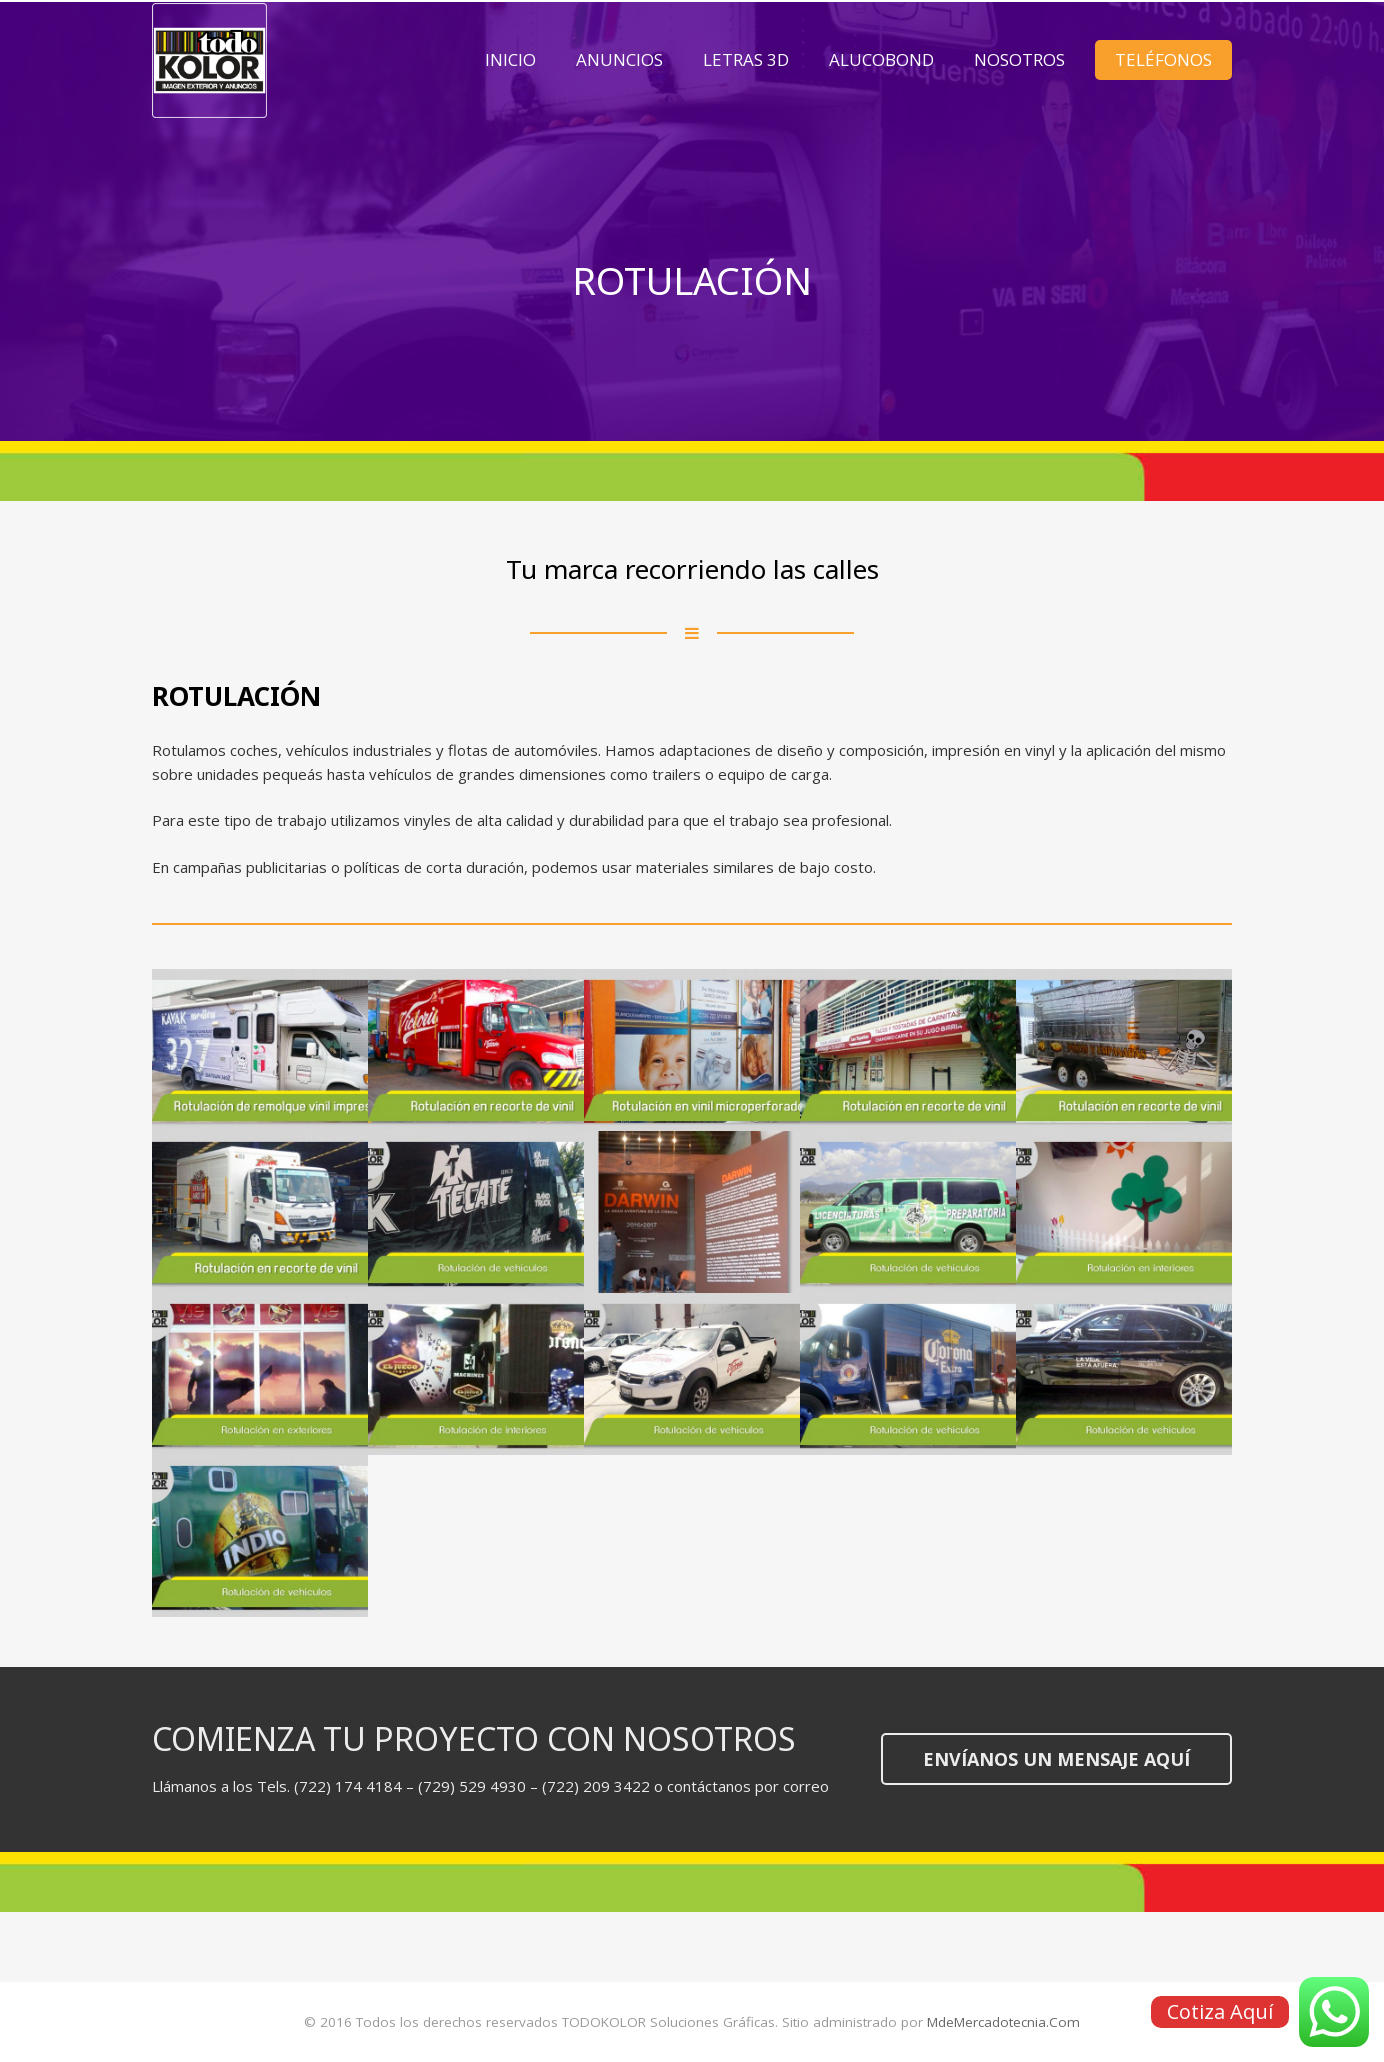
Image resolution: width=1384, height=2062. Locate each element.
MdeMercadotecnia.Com (1003, 2022)
